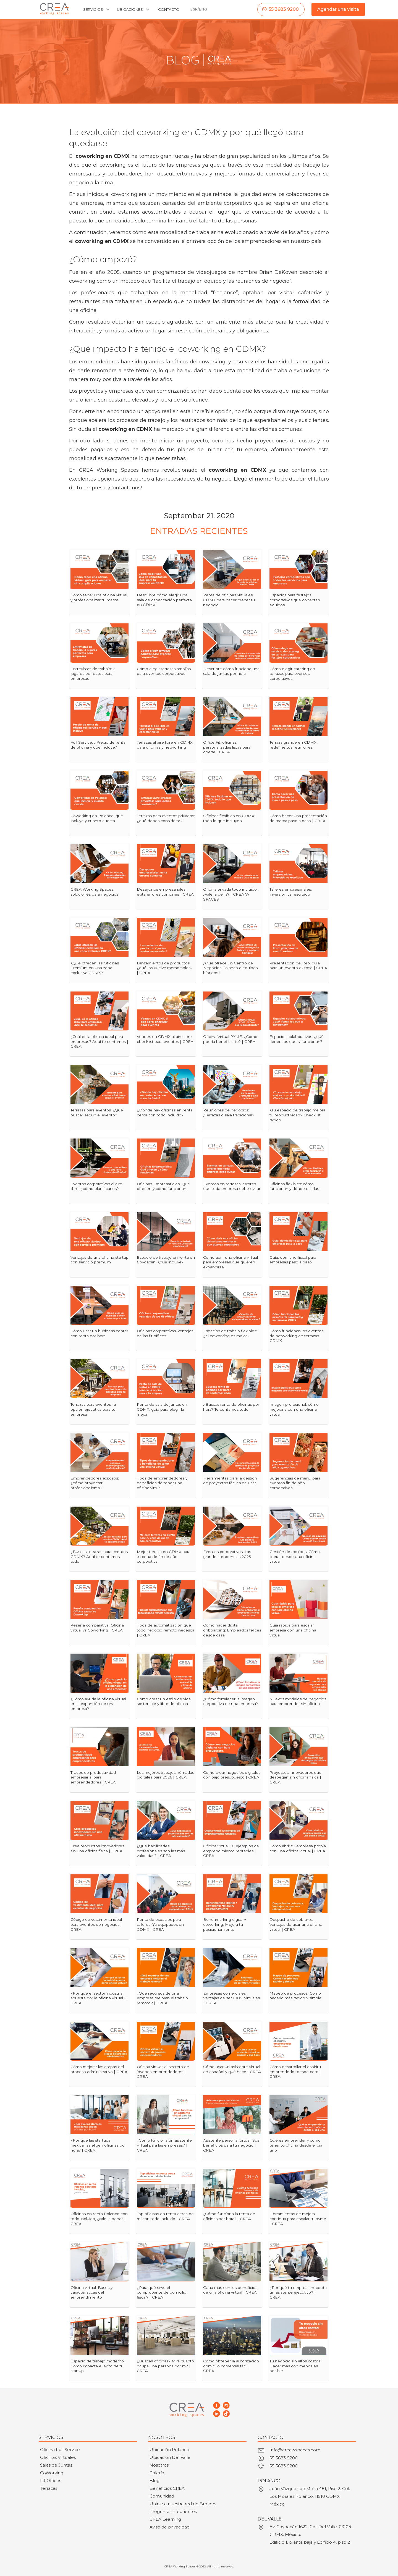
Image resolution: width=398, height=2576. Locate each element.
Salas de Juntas (56, 2465)
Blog (154, 2480)
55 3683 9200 (284, 9)
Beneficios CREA (167, 2488)
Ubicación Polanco (169, 2449)
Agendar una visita (338, 9)
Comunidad (162, 2496)
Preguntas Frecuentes (173, 2511)
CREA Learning (165, 2519)
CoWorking (51, 2472)
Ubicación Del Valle (170, 2457)
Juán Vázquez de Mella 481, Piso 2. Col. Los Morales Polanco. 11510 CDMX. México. (309, 2496)
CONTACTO (168, 9)
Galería (157, 2472)
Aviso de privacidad (170, 2527)
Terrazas (48, 2488)
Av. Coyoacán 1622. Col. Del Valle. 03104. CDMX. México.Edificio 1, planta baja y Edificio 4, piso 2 (310, 2534)
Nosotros (159, 2465)
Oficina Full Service (60, 2449)
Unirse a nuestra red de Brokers (183, 2503)
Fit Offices (50, 2480)
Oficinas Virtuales (58, 2457)
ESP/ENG (198, 9)
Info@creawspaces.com (294, 2449)
